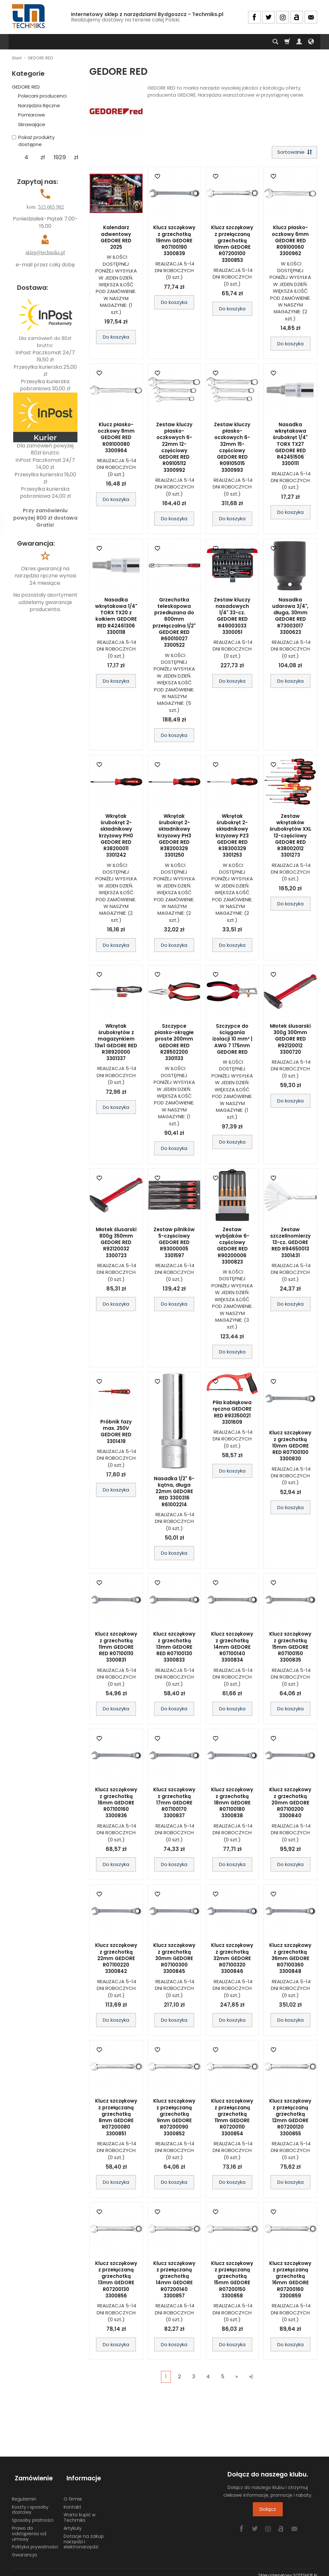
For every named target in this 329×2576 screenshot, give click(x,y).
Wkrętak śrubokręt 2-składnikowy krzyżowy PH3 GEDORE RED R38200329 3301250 (174, 837)
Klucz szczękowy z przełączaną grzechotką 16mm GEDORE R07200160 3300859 (290, 2280)
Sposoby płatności (32, 2514)
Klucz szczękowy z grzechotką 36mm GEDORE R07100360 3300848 (290, 1959)
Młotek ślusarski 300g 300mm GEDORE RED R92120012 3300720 (290, 1040)
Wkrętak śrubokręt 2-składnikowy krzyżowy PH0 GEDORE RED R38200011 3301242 (116, 837)
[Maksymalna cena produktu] (59, 157)
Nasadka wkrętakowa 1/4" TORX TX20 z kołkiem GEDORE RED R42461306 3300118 (116, 617)
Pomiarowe (31, 114)
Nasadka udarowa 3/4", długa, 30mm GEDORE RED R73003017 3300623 (290, 617)
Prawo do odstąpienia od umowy (29, 2528)
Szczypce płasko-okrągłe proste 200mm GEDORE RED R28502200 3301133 (174, 1043)
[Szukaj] (275, 41)
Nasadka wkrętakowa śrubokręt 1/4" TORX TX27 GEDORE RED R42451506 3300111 (290, 445)
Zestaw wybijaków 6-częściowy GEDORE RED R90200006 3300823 (232, 1246)
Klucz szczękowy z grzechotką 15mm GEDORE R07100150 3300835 (290, 1648)
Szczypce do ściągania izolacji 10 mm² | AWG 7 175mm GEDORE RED (232, 1040)
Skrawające (31, 124)
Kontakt (72, 2501)
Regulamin (24, 2493)
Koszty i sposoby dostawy (30, 2504)
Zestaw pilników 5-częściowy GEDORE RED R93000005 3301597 (174, 1243)
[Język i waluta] (311, 41)
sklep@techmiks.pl (45, 252)
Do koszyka (116, 338)
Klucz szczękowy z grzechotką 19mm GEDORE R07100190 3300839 (174, 242)
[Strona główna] (29, 16)
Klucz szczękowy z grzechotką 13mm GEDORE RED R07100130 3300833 (174, 1648)
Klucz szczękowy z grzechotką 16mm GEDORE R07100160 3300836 (116, 1804)
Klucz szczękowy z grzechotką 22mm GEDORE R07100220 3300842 (116, 1959)
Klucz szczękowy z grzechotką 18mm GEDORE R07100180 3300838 (232, 1804)
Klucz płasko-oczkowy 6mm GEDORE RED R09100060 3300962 (290, 242)
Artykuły (73, 2522)
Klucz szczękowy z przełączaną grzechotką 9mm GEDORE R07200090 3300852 (174, 2118)
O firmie (73, 2493)
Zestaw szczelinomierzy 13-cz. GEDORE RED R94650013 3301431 (290, 1243)
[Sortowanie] (293, 153)
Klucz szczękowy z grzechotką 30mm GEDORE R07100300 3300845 (174, 1959)
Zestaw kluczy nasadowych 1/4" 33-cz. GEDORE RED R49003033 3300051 (232, 617)
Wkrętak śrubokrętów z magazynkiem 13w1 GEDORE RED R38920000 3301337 (116, 1043)
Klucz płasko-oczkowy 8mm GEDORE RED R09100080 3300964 (116, 438)
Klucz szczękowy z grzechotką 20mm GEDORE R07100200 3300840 (290, 1804)
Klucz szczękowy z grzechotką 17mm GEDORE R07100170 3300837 (174, 1804)
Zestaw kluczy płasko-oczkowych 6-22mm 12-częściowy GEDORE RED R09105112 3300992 (174, 448)
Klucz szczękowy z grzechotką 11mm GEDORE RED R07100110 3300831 (116, 1648)
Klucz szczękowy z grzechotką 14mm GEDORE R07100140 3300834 (232, 1648)
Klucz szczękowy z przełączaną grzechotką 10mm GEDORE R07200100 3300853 (232, 245)
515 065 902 (51, 207)
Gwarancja (24, 2549)
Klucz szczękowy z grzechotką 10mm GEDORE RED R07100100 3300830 (290, 1447)
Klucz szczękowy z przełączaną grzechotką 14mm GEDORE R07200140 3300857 (174, 2280)
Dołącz (268, 2510)
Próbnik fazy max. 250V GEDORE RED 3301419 (116, 1433)
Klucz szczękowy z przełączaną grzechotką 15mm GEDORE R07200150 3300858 (232, 2280)
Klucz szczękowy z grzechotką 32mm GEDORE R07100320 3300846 (232, 1959)
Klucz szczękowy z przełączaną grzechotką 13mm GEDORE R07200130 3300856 (116, 2280)
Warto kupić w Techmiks (79, 2512)
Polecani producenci (42, 95)
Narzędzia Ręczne (39, 105)
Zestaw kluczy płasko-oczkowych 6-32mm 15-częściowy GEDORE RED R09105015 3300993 (232, 448)
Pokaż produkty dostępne (33, 140)
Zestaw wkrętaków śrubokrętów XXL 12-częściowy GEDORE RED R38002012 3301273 (290, 837)
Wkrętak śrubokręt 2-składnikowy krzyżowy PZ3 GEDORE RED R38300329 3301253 (232, 837)
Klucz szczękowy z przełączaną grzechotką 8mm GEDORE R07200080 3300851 (116, 2118)
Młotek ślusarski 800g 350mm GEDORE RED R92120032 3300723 (116, 1243)
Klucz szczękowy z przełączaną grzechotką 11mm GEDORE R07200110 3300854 (232, 2118)
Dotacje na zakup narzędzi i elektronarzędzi (84, 2535)
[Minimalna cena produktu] (26, 157)
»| (251, 2378)
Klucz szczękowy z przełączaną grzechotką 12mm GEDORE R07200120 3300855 (290, 2118)
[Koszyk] (287, 41)
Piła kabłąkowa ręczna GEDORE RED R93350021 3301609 (232, 1414)
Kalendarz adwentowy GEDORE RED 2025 (116, 239)
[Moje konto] (299, 41)
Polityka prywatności (35, 2541)
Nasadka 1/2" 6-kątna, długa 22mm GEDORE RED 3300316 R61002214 (174, 1492)
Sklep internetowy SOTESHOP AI (287, 2569)
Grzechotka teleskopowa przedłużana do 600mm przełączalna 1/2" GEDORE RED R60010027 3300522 (174, 624)
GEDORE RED (26, 86)
